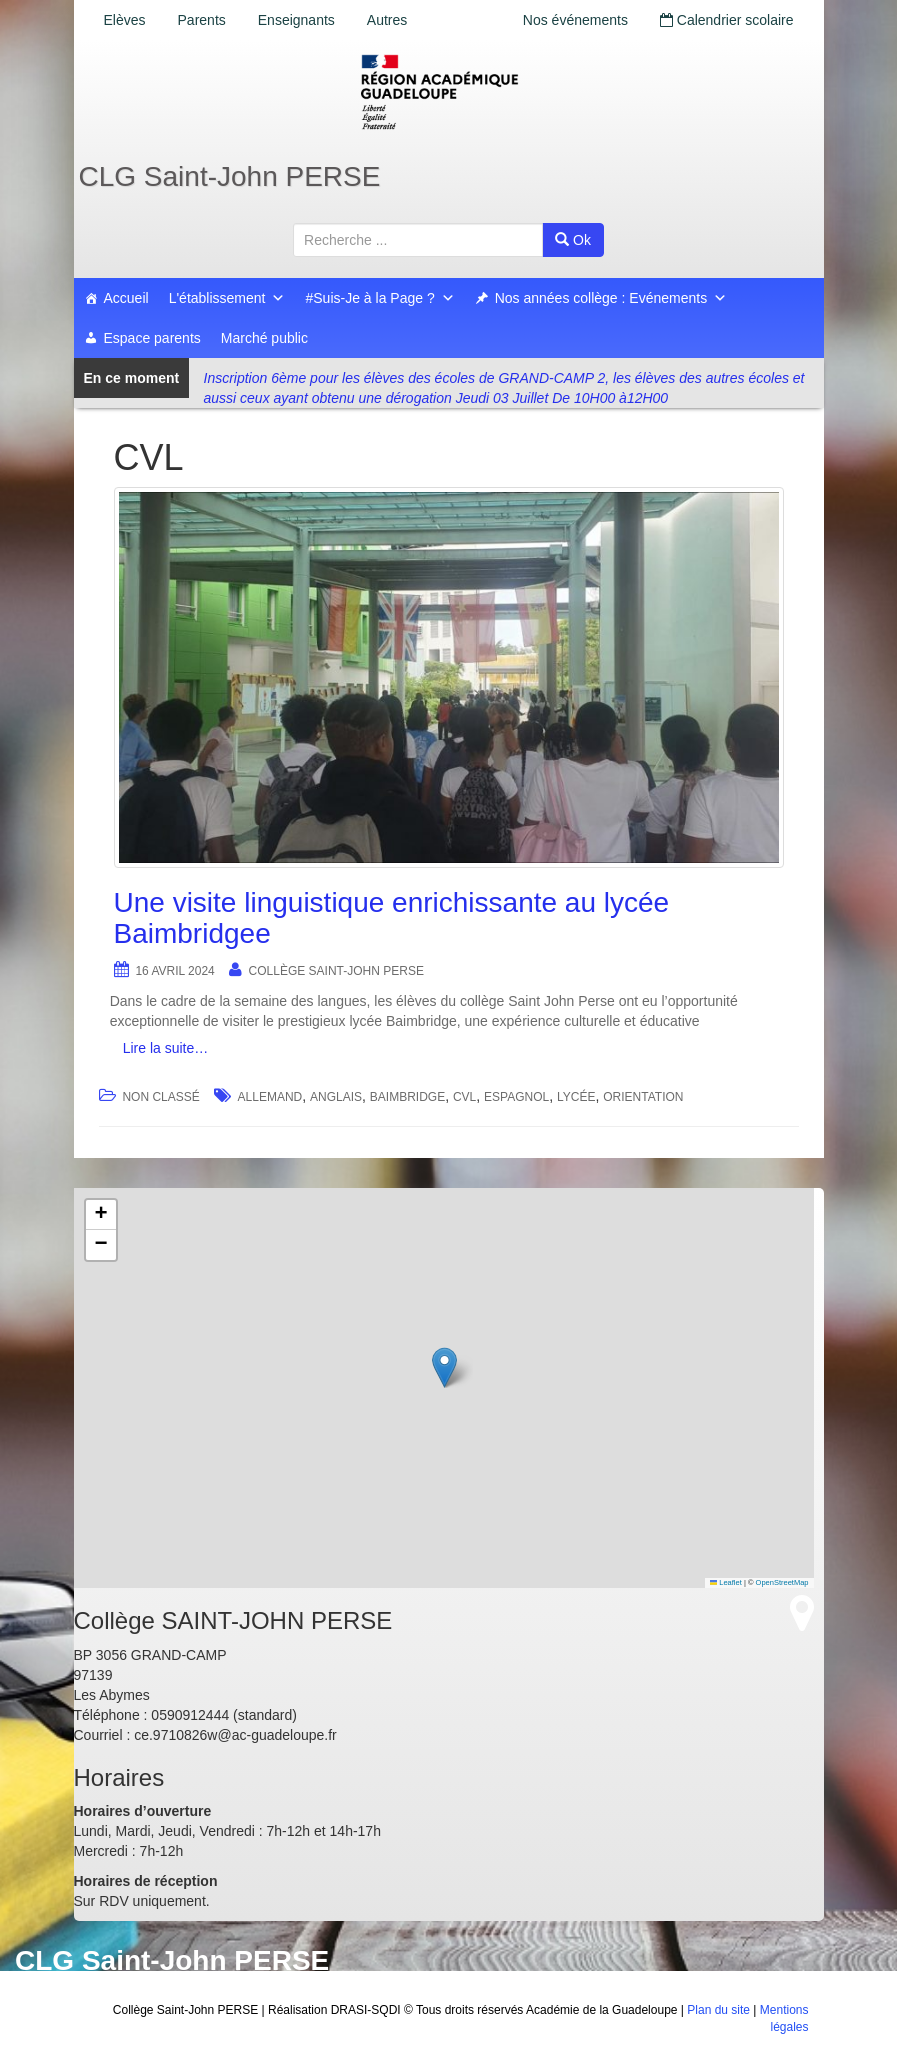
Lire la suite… (166, 1048)
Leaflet (726, 1582)
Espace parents (152, 338)
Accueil (126, 298)
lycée (576, 1097)
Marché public (264, 338)
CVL (464, 1097)
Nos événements (575, 20)
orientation (643, 1097)
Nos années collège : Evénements (611, 298)
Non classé (160, 1097)
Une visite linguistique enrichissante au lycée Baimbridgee (392, 918)
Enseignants (296, 20)
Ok (573, 240)
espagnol (516, 1097)
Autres (387, 20)
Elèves (125, 20)
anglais (336, 1097)
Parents (202, 20)
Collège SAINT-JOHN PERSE (336, 971)
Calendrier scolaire (727, 20)
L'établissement (227, 298)
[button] (444, 1367)
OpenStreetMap (782, 1582)
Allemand (270, 1097)
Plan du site (718, 2010)
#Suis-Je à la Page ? (379, 298)
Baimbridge (407, 1097)
